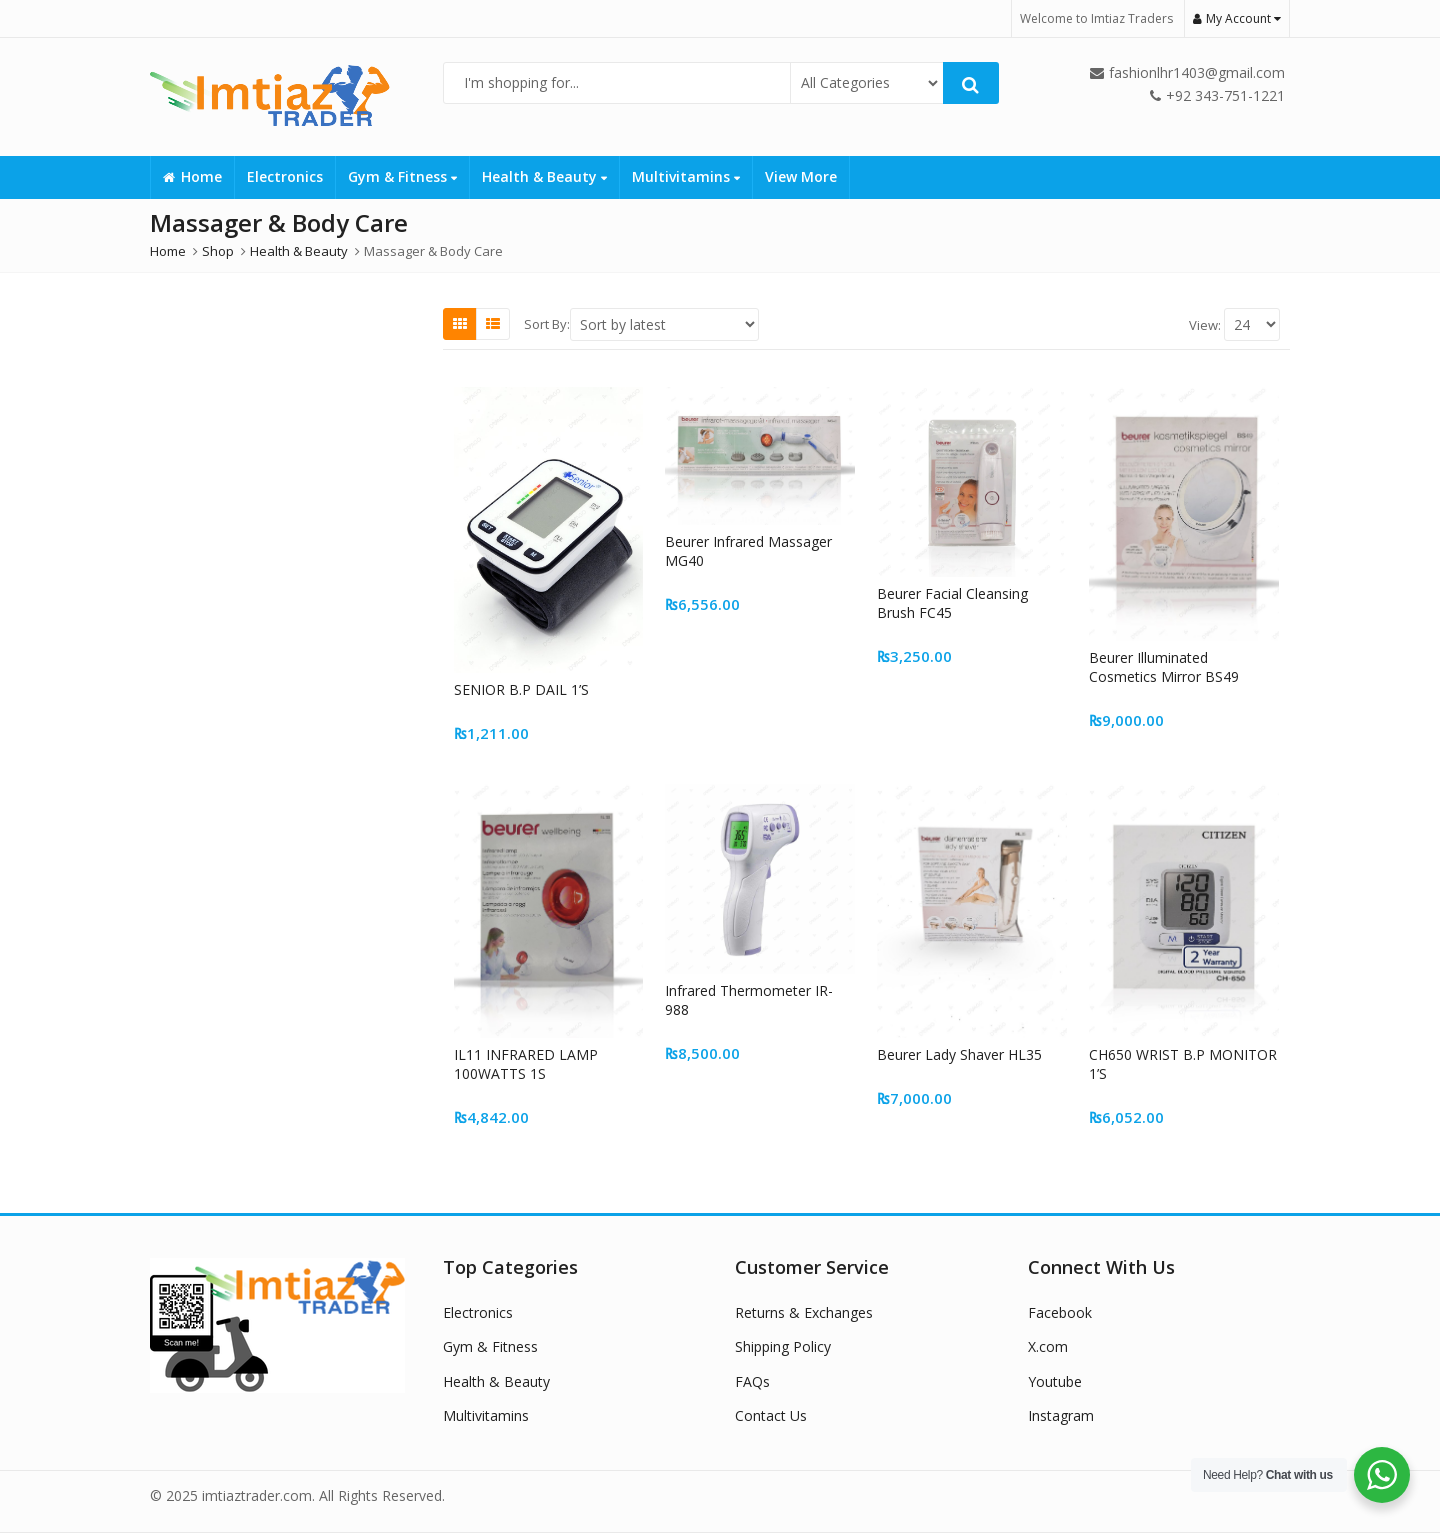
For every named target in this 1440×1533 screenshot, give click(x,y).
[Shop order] (664, 324)
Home (192, 176)
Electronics (285, 176)
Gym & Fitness (402, 176)
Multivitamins (686, 176)
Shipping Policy (783, 1346)
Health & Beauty (544, 176)
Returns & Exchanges (804, 1312)
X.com (1048, 1346)
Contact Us (771, 1415)
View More (801, 176)
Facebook (1060, 1312)
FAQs (752, 1381)
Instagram (1061, 1415)
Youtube (1055, 1381)
